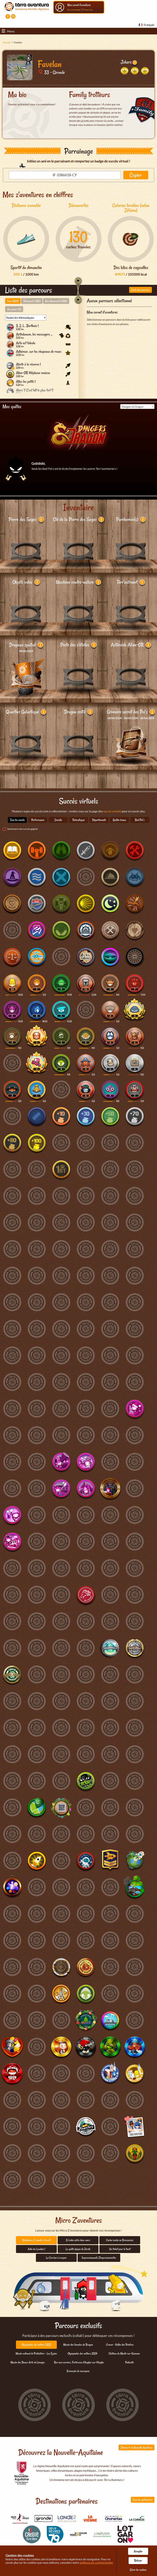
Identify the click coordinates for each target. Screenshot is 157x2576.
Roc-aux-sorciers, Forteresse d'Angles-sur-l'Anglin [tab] (79, 2362)
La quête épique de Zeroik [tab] (78, 2249)
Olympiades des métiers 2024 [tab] (82, 2353)
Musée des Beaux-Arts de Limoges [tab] (28, 2362)
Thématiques (78, 820)
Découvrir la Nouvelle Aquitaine (136, 2447)
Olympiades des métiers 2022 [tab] (36, 2345)
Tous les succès (17, 820)
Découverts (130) (31, 301)
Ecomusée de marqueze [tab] (78, 2371)
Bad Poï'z (140, 820)
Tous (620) (13, 301)
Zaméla (58, 820)
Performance (37, 820)
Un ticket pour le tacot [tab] (119, 2249)
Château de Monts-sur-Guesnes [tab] (124, 2353)
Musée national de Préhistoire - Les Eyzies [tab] (36, 2353)
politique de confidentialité (96, 2562)
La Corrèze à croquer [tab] (56, 2258)
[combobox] (137, 406)
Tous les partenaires (142, 2500)
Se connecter (74, 9)
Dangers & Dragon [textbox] (132, 406)
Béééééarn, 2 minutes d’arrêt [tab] (36, 2240)
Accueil (7, 42)
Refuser (138, 2560)
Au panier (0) (14, 309)
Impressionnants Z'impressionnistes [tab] (99, 2258)
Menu (8, 31)
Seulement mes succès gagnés (22, 829)
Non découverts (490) (56, 301)
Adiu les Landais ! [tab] (36, 2249)
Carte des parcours (140, 290)
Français (149, 24)
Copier (136, 175)
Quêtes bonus (119, 820)
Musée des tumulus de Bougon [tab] (78, 2345)
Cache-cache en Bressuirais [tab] (119, 2240)
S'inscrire (88, 9)
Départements (99, 820)
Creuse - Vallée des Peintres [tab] (120, 2345)
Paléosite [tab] (129, 2362)
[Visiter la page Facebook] (7, 16)
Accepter (138, 2551)
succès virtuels (112, 811)
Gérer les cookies (138, 2570)
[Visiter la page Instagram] (13, 16)
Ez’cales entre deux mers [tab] (78, 2240)
